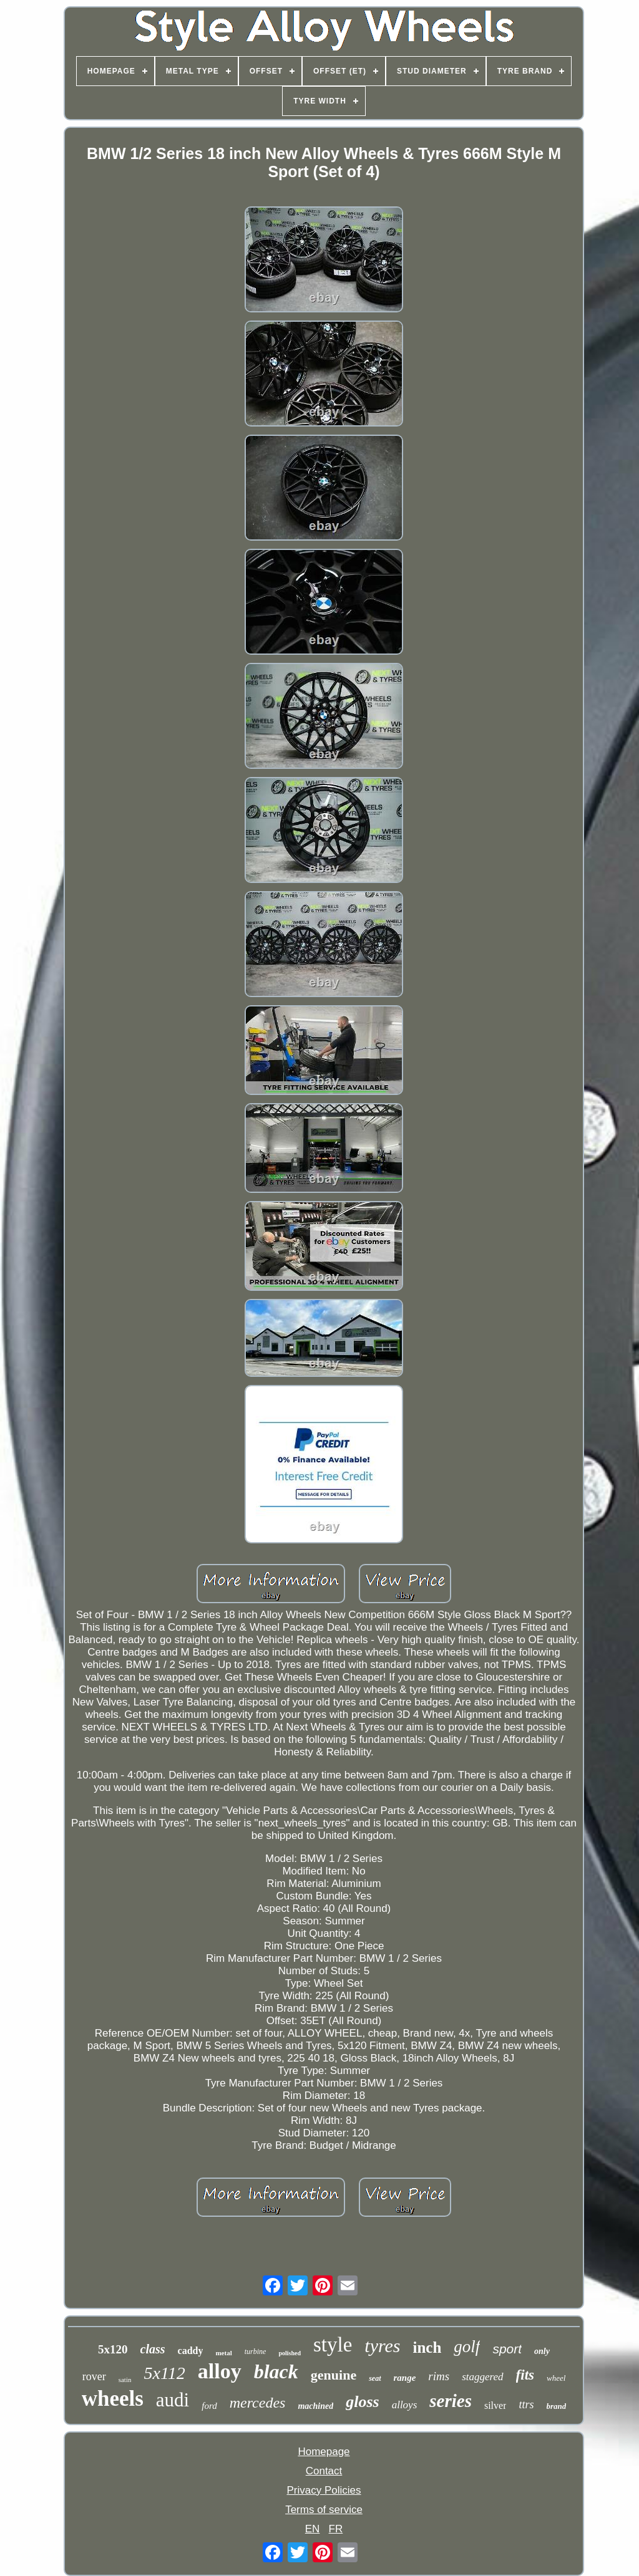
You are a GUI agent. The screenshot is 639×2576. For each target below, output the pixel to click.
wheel (556, 2378)
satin (125, 2379)
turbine (255, 2351)
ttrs (526, 2404)
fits (525, 2375)
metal (223, 2353)
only (542, 2351)
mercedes (258, 2403)
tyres (382, 2345)
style (332, 2344)
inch (427, 2347)
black (276, 2371)
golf (467, 2346)
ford (209, 2406)
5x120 (113, 2349)
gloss (362, 2402)
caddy (190, 2350)
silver (495, 2405)
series (450, 2401)
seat (375, 2378)
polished (289, 2353)
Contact (324, 2471)
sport (507, 2349)
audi (172, 2400)
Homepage (323, 2452)
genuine (333, 2375)
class (152, 2349)
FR (336, 2529)
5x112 (164, 2373)
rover (94, 2376)
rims (438, 2376)
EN (312, 2529)
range (405, 2378)
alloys (404, 2405)
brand (557, 2406)
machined (315, 2406)
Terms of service (324, 2510)
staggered (482, 2377)
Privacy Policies (323, 2490)
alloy (219, 2371)
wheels (113, 2398)
